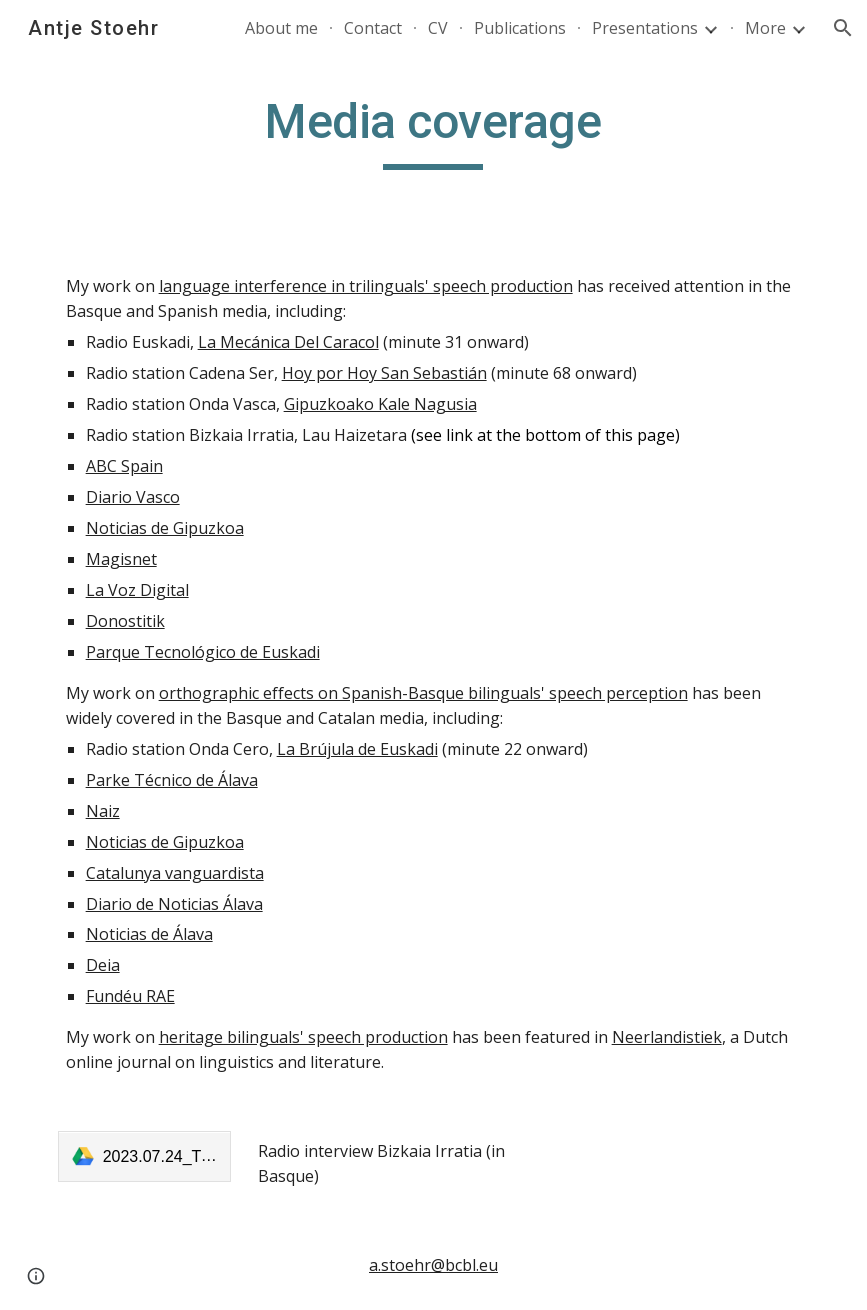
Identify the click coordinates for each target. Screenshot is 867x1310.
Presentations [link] (645, 28)
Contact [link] (373, 28)
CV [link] (438, 28)
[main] (433, 131)
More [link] (765, 28)
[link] (145, 1156)
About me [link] (281, 28)
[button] (843, 28)
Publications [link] (520, 28)
